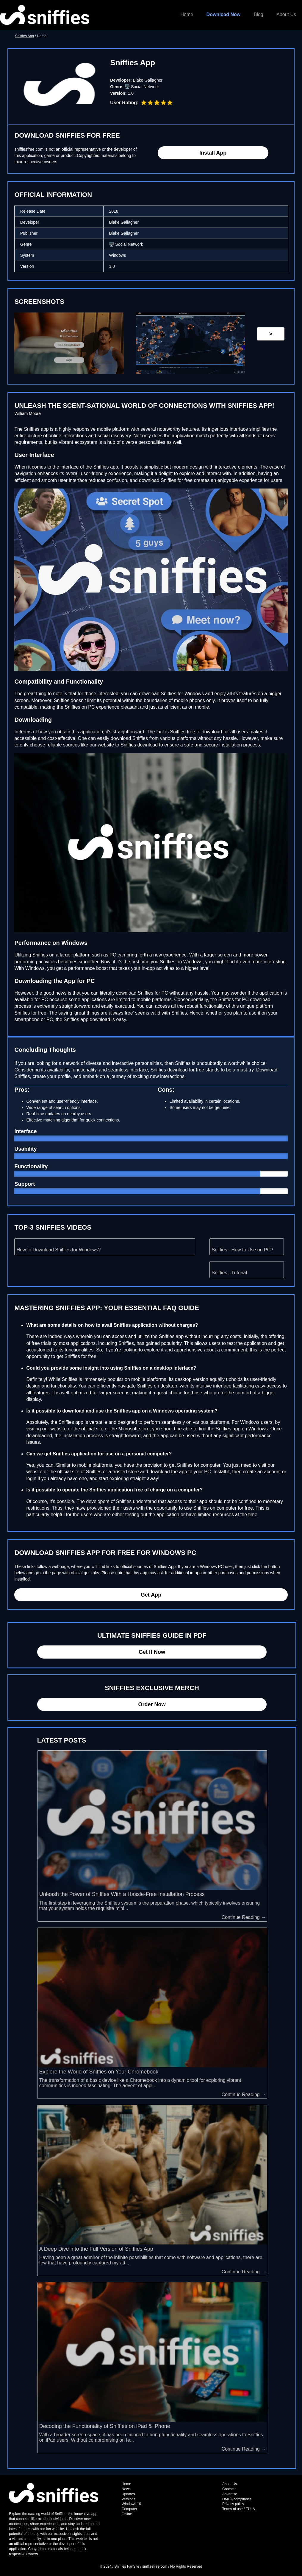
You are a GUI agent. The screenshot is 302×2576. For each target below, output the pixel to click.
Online (127, 2514)
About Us (286, 14)
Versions (128, 2499)
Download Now (223, 14)
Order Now (151, 1704)
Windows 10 (131, 2504)
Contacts (229, 2489)
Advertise (229, 2494)
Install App (212, 153)
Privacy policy (233, 2504)
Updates (128, 2494)
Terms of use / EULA (238, 2509)
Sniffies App (24, 36)
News (126, 2489)
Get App (151, 1595)
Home (186, 14)
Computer (129, 2509)
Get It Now (152, 1652)
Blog (258, 14)
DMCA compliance (237, 2499)
